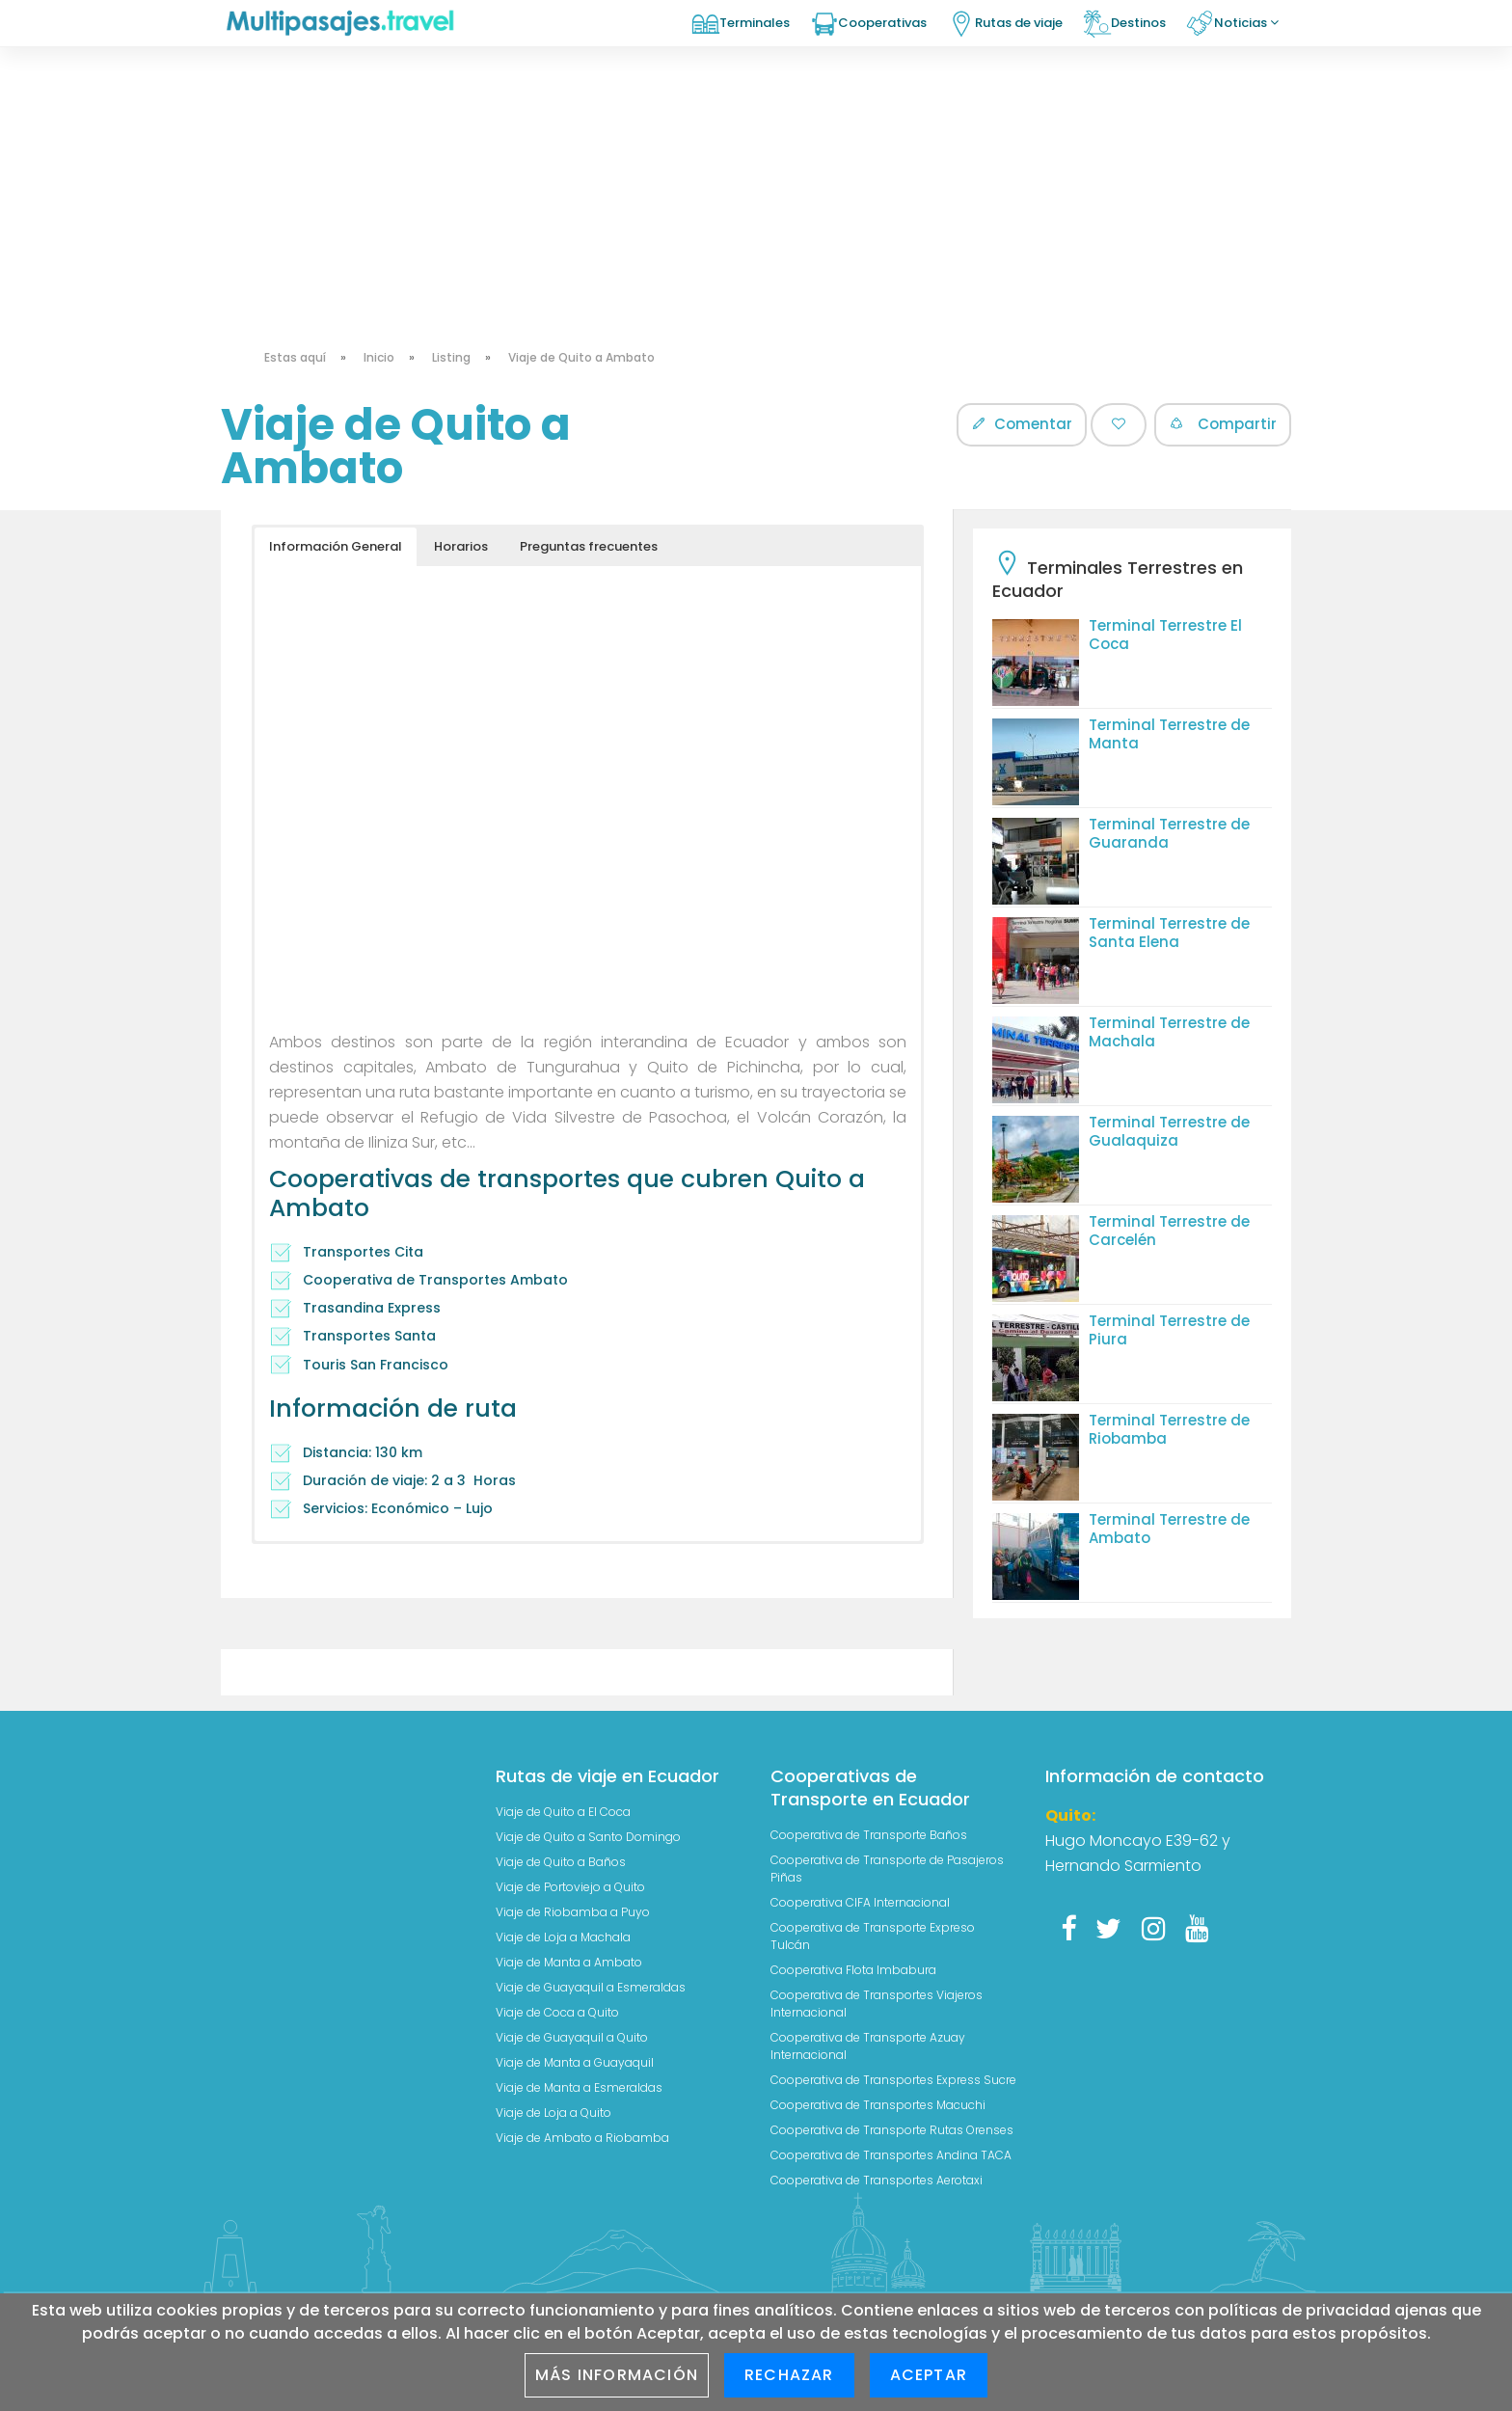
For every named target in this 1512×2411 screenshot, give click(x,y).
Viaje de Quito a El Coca (563, 1811)
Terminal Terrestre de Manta (1169, 734)
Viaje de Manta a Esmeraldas (579, 2087)
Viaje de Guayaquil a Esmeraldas (591, 1987)
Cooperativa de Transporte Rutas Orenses (891, 2130)
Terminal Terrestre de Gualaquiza (1169, 1131)
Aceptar (928, 2375)
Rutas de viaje (1019, 23)
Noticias (1246, 23)
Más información (616, 2375)
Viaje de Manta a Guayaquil (575, 2062)
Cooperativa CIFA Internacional (860, 1902)
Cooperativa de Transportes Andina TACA (891, 2155)
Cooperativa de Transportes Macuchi (878, 2105)
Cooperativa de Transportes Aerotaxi (876, 2180)
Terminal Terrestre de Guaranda (1169, 833)
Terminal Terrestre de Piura (1169, 1330)
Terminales (754, 23)
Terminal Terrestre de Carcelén (1169, 1230)
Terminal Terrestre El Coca (1165, 634)
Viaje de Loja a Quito (553, 2112)
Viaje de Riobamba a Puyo (573, 1912)
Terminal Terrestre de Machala (1169, 1032)
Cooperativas (882, 23)
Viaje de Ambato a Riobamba (582, 2137)
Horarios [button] (461, 546)
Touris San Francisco (377, 1364)
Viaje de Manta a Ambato (569, 1962)
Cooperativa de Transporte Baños (868, 1835)
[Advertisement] (756, 145)
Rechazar (789, 2375)
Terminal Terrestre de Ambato (1169, 1528)
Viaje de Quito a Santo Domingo (588, 1837)
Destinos (1138, 23)
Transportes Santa (369, 1335)
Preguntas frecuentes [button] (589, 546)
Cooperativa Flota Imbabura (853, 1970)
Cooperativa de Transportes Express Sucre (893, 2080)
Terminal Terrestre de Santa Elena (1169, 932)
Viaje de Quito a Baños (561, 1862)
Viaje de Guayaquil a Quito (572, 2037)
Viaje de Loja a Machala (563, 1937)
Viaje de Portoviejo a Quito (570, 1887)
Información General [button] (335, 546)
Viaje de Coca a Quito (557, 2012)
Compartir (1223, 424)
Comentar (1021, 424)
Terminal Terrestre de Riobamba (1169, 1429)
